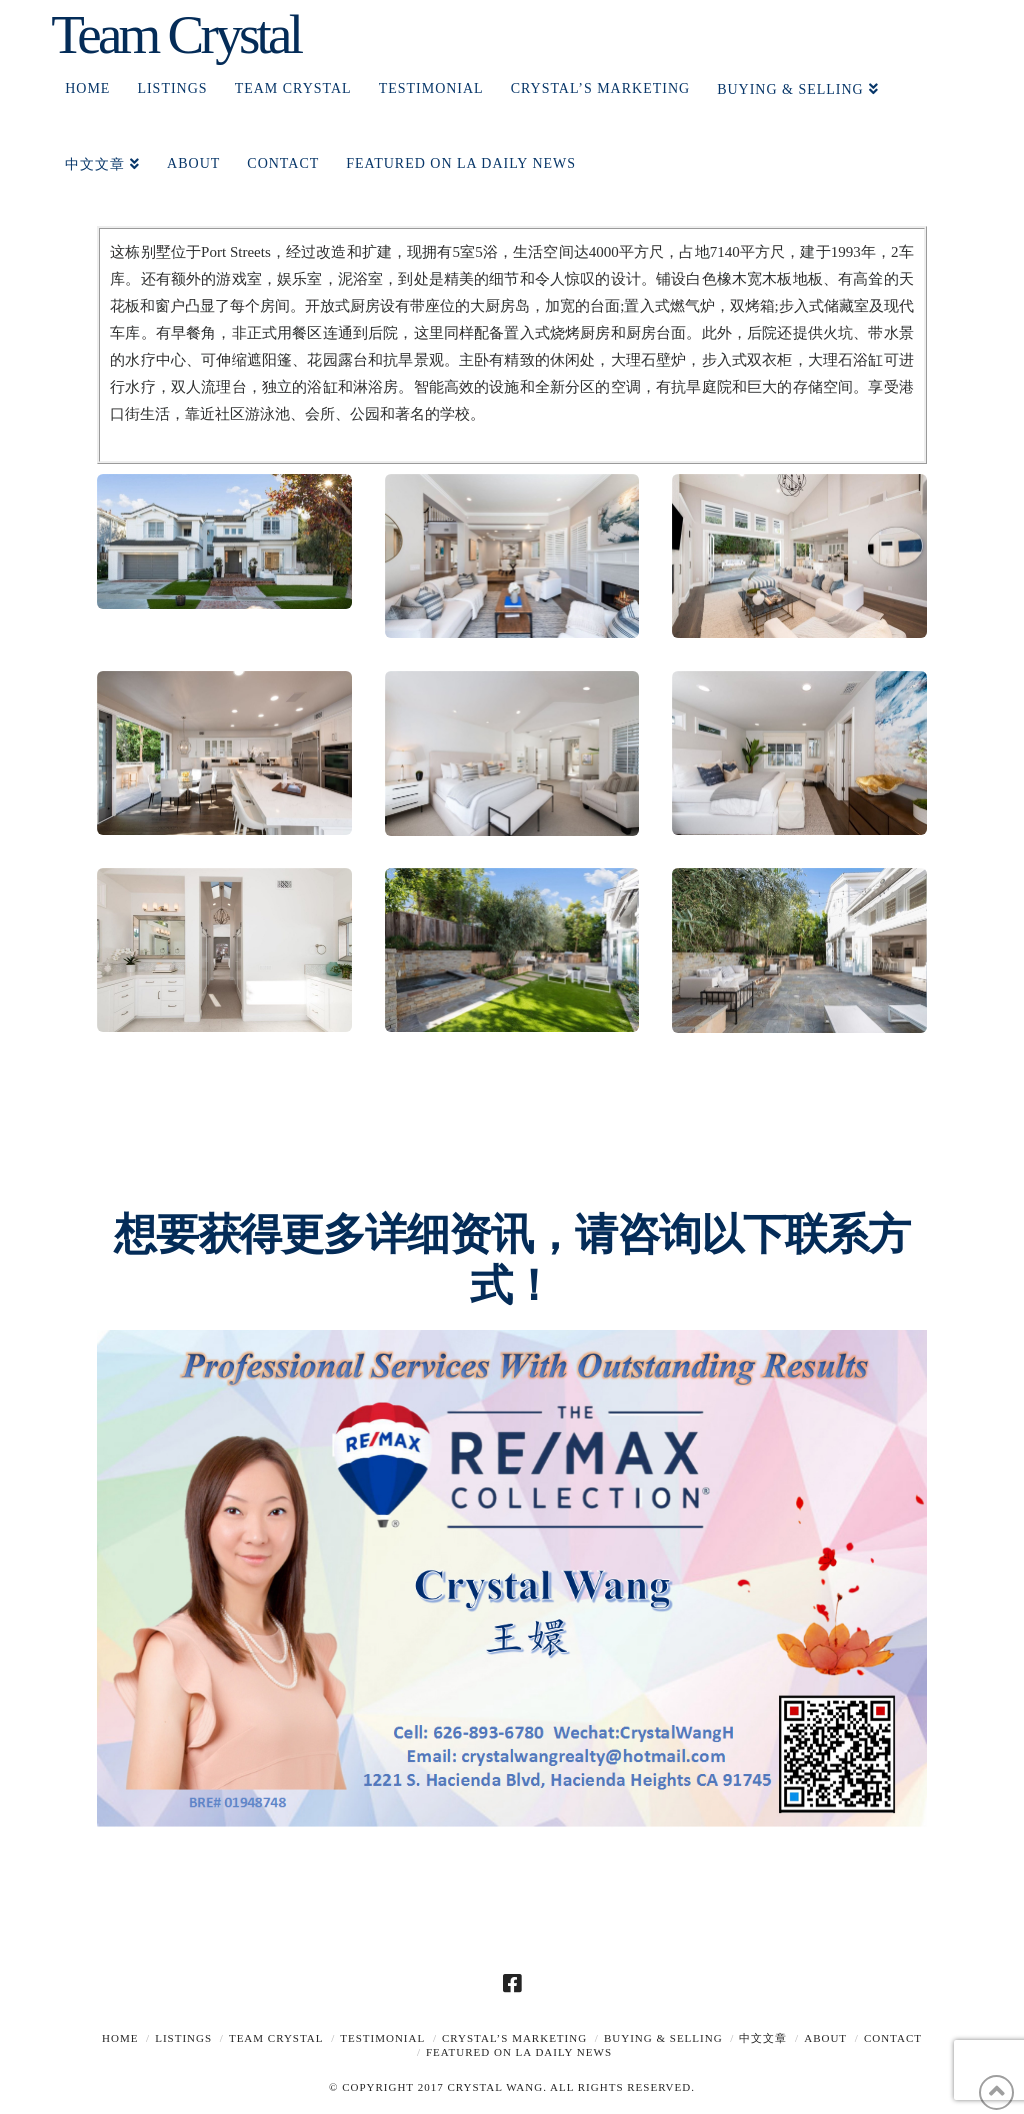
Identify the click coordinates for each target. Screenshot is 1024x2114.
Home (120, 2038)
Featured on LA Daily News (519, 2052)
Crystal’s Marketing (514, 2038)
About (825, 2038)
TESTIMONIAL (382, 2038)
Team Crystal (175, 34)
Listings (183, 2038)
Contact (893, 2038)
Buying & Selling (663, 2038)
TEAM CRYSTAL (276, 2038)
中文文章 (763, 2038)
